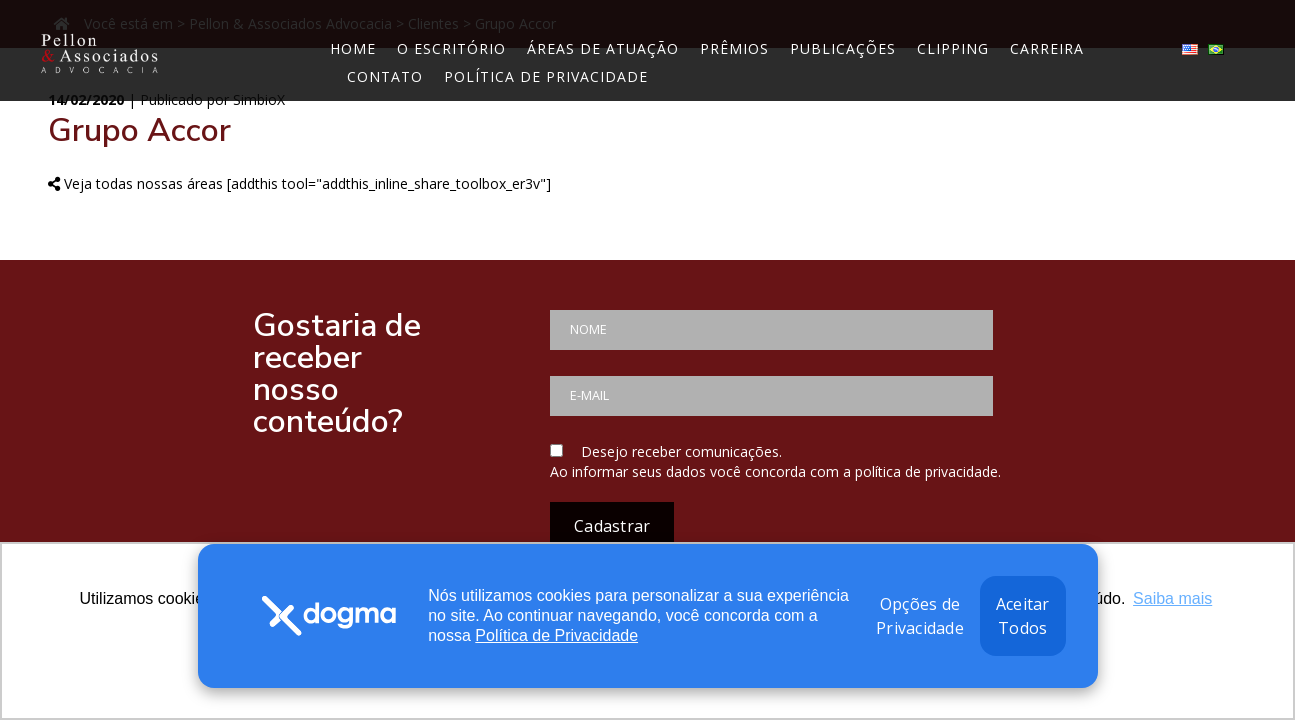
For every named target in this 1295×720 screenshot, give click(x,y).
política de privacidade (926, 471)
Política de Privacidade (556, 635)
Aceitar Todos (1023, 616)
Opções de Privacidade (920, 616)
